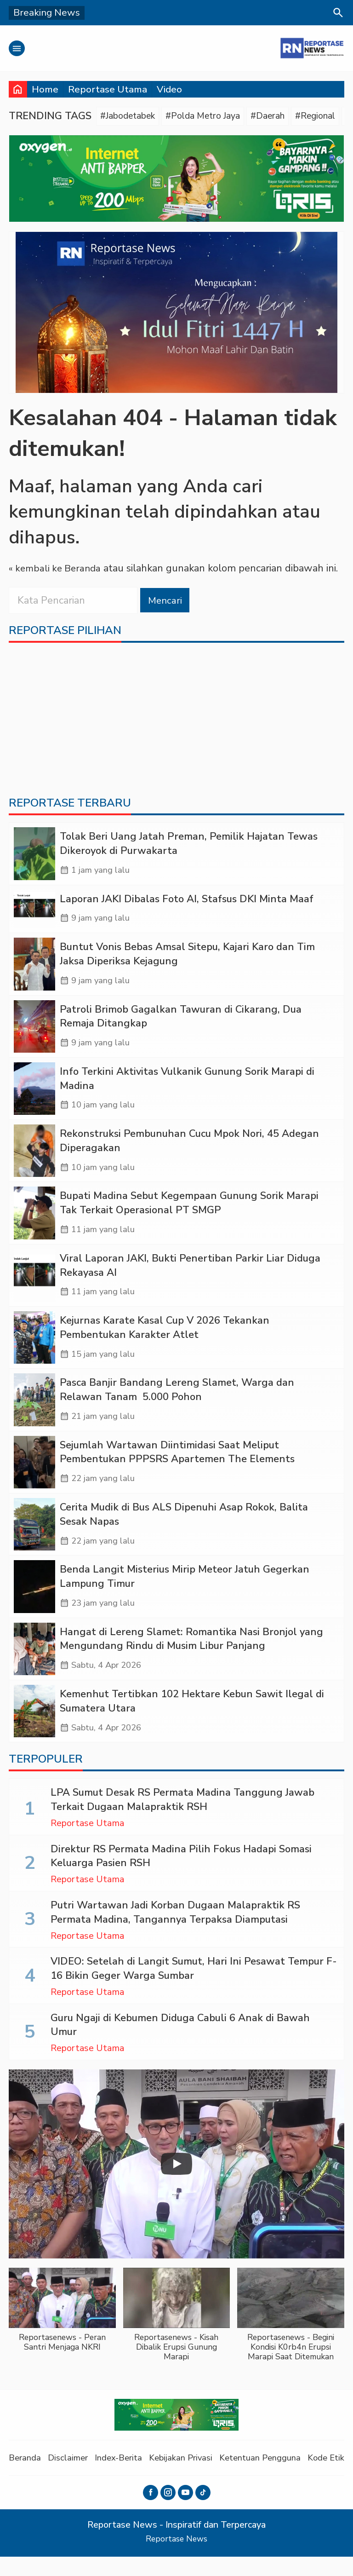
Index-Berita (124, 2477)
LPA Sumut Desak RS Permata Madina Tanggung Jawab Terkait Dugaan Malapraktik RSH (182, 1819)
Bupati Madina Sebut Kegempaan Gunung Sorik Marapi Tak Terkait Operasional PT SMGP (189, 1213)
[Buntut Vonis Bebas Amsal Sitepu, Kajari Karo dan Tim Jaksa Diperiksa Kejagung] (34, 970)
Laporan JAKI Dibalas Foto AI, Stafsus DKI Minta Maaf (186, 903)
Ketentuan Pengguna (273, 2477)
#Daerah (284, 116)
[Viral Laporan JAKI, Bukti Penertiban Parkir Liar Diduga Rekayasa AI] (34, 1287)
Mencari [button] (166, 601)
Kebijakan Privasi (190, 2477)
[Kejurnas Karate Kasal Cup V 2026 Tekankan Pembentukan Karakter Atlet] (34, 1350)
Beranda (26, 2477)
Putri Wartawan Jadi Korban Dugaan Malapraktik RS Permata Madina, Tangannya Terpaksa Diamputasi (175, 1932)
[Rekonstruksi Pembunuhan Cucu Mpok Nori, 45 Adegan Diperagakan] (34, 1160)
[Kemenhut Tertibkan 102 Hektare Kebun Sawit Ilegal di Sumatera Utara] (34, 1730)
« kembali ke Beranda (57, 569)
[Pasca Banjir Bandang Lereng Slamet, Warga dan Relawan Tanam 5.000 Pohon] (34, 1413)
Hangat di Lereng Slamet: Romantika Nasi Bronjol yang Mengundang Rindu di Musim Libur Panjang (191, 1656)
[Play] (176, 2184)
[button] (62, 2333)
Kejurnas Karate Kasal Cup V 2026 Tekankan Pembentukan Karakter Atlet (164, 1339)
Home (45, 89)
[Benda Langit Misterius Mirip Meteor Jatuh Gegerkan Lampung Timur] (34, 1604)
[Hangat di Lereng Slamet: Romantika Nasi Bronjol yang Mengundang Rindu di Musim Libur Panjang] (34, 1667)
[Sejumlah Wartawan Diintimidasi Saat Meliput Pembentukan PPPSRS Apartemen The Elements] (34, 1477)
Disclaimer (71, 2477)
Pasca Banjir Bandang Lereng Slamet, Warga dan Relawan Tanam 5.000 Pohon (177, 1403)
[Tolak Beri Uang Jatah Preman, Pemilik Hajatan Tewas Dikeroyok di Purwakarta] (34, 857)
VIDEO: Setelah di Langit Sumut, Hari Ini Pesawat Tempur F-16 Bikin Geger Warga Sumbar (194, 1988)
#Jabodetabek (131, 116)
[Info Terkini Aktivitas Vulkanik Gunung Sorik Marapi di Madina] (34, 1096)
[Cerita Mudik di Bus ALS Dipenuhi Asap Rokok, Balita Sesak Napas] (34, 1540)
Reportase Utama (107, 89)
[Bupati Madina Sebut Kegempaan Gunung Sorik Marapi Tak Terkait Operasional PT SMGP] (34, 1223)
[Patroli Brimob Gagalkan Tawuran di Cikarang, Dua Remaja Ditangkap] (34, 1033)
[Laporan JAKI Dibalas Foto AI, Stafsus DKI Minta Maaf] (34, 913)
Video (169, 89)
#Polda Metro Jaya (214, 116)
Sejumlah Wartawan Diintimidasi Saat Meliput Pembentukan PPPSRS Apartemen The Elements (177, 1466)
